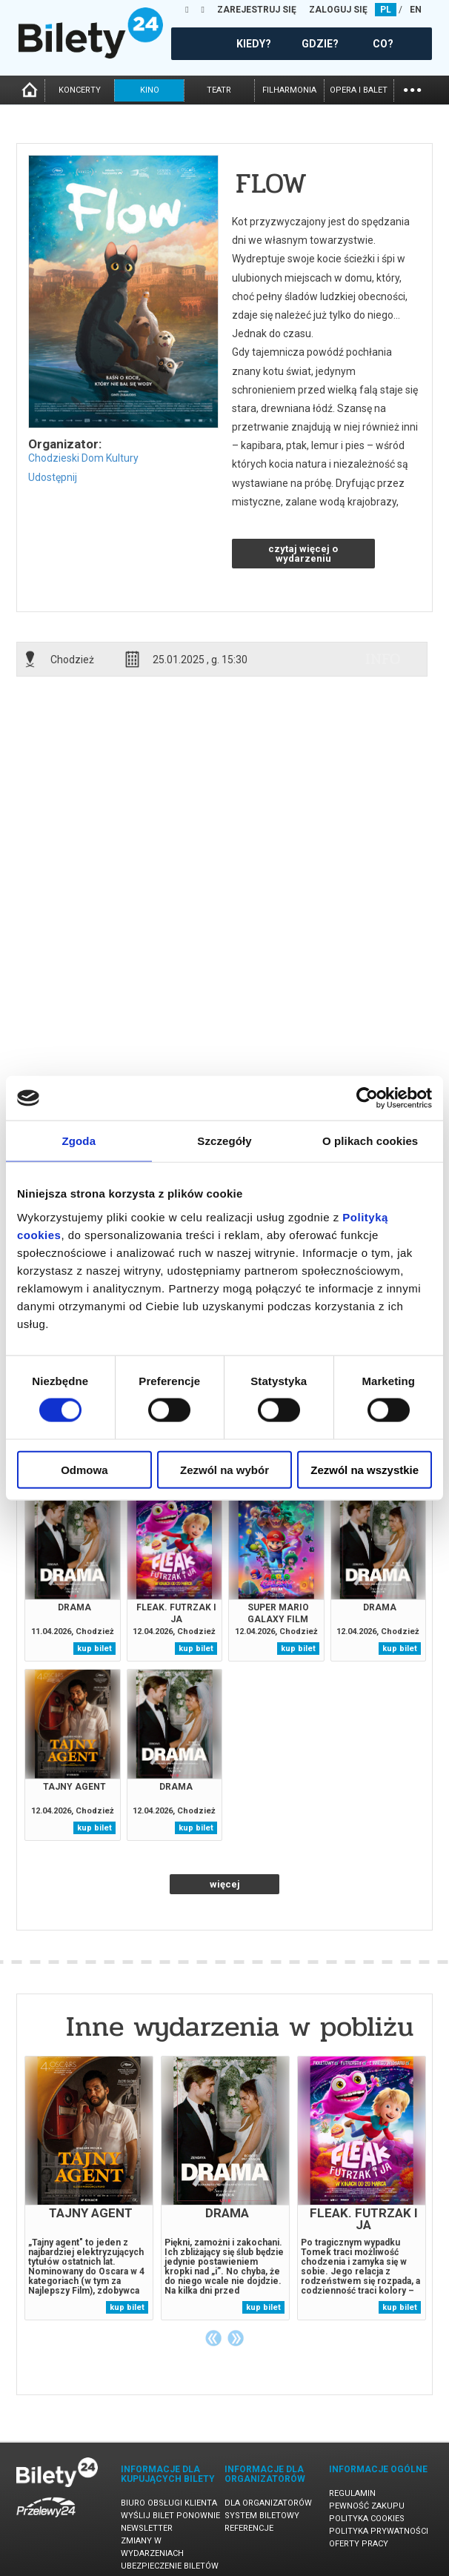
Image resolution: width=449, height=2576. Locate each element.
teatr (219, 90)
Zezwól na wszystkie (364, 1469)
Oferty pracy (358, 2544)
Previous (213, 2338)
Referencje (248, 2528)
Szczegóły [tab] (224, 1141)
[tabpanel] (88, 2188)
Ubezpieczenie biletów (170, 2566)
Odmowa (84, 1469)
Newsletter (147, 2528)
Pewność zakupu (367, 2506)
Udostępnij (52, 477)
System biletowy (261, 2515)
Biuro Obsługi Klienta (169, 2503)
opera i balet (359, 90)
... (412, 88)
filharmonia (289, 90)
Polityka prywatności (378, 2531)
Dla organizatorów (268, 2503)
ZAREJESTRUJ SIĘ (256, 9)
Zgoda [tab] (79, 1141)
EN (416, 9)
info (383, 658)
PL (385, 9)
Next (235, 2338)
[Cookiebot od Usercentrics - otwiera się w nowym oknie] (367, 1098)
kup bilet (94, 1648)
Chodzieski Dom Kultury (83, 458)
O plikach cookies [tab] (370, 1141)
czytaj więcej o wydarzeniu (303, 553)
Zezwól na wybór (224, 1469)
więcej (225, 1884)
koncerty (80, 90)
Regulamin (352, 2493)
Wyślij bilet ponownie (170, 2515)
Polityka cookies (367, 2518)
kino (149, 90)
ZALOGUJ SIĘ (338, 9)
